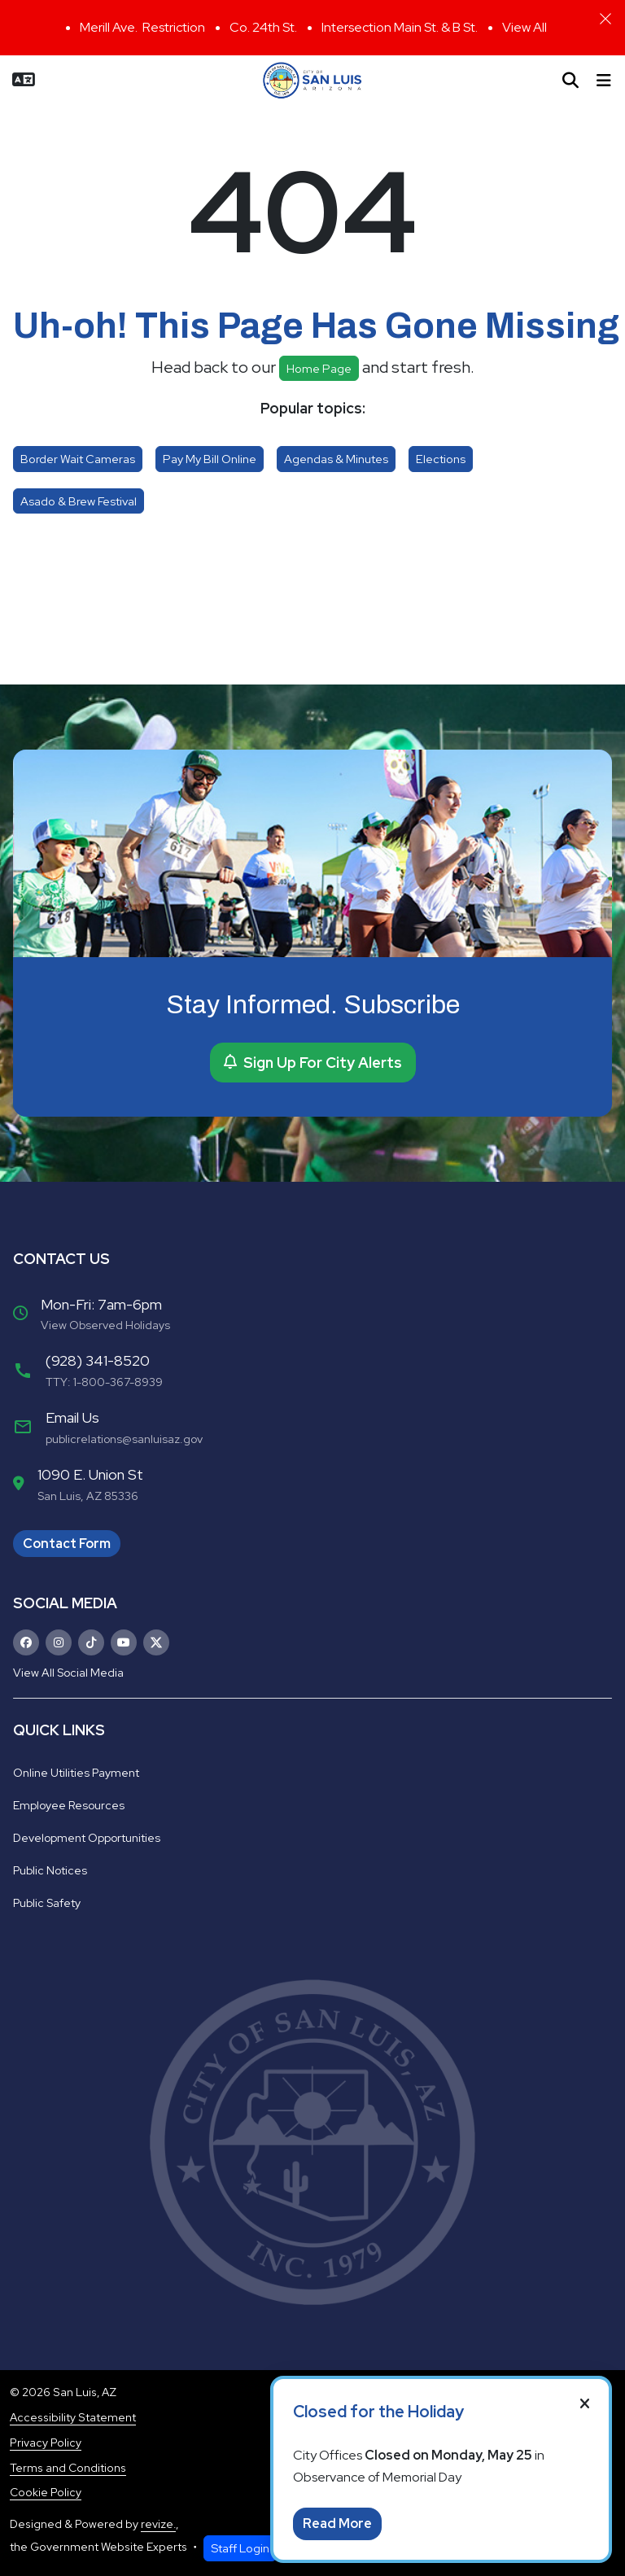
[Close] (605, 18)
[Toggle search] (570, 80)
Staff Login (240, 2548)
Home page (319, 368)
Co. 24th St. (263, 27)
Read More (337, 2523)
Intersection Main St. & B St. (399, 27)
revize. (158, 2524)
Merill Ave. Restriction (142, 27)
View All (524, 27)
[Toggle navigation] (603, 80)
